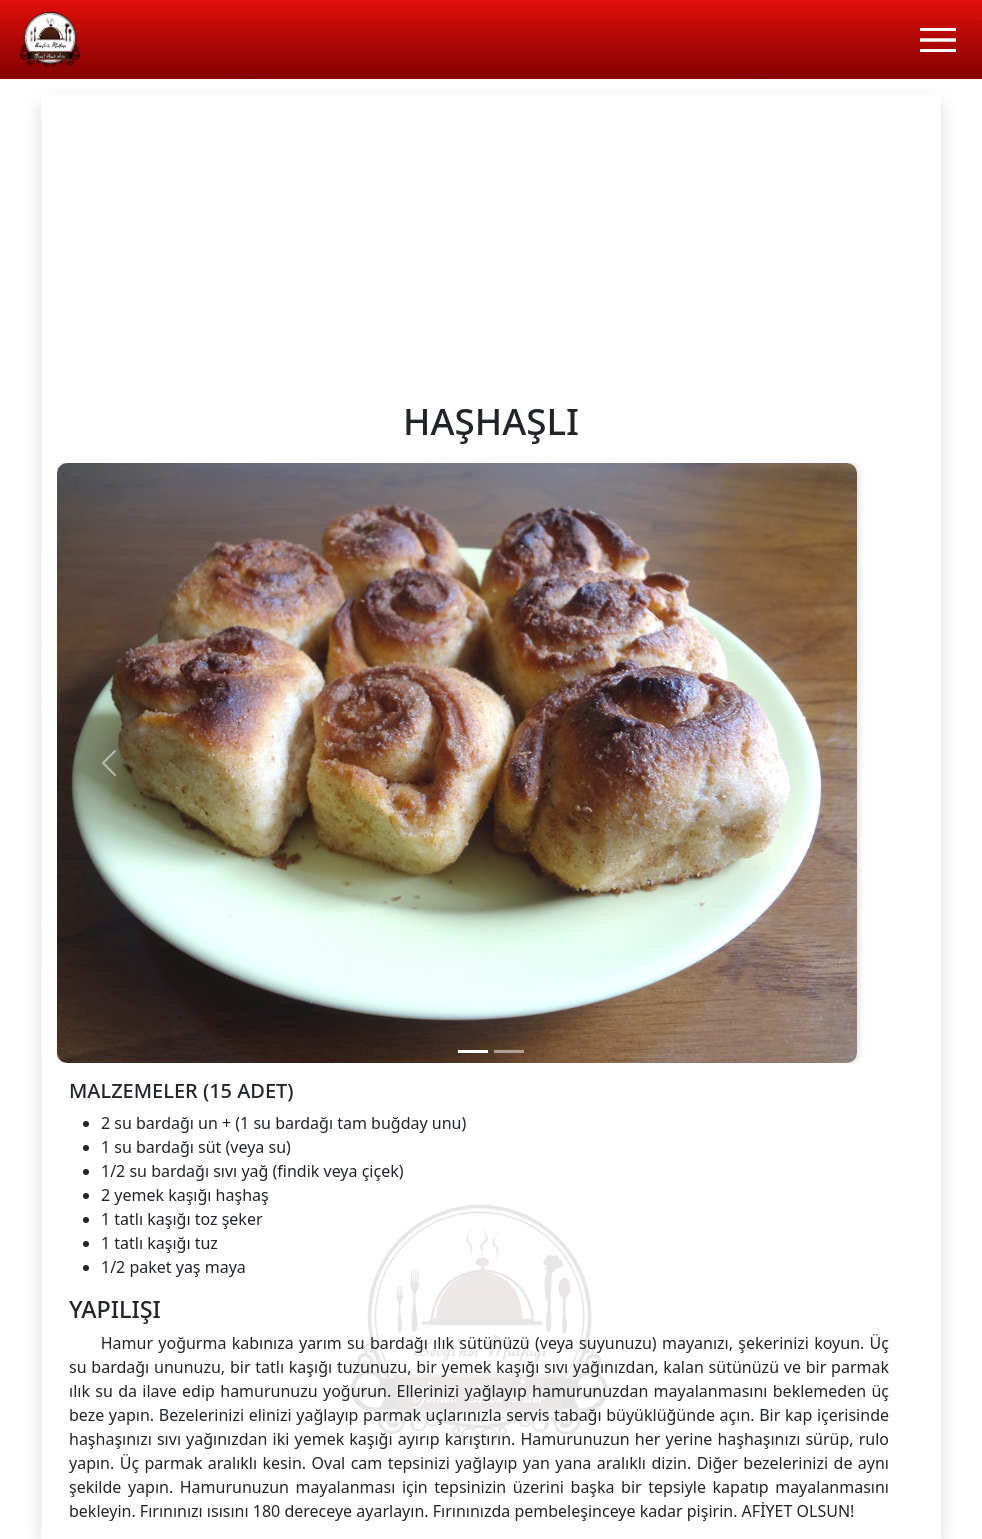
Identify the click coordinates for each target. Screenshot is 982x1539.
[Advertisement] (491, 245)
